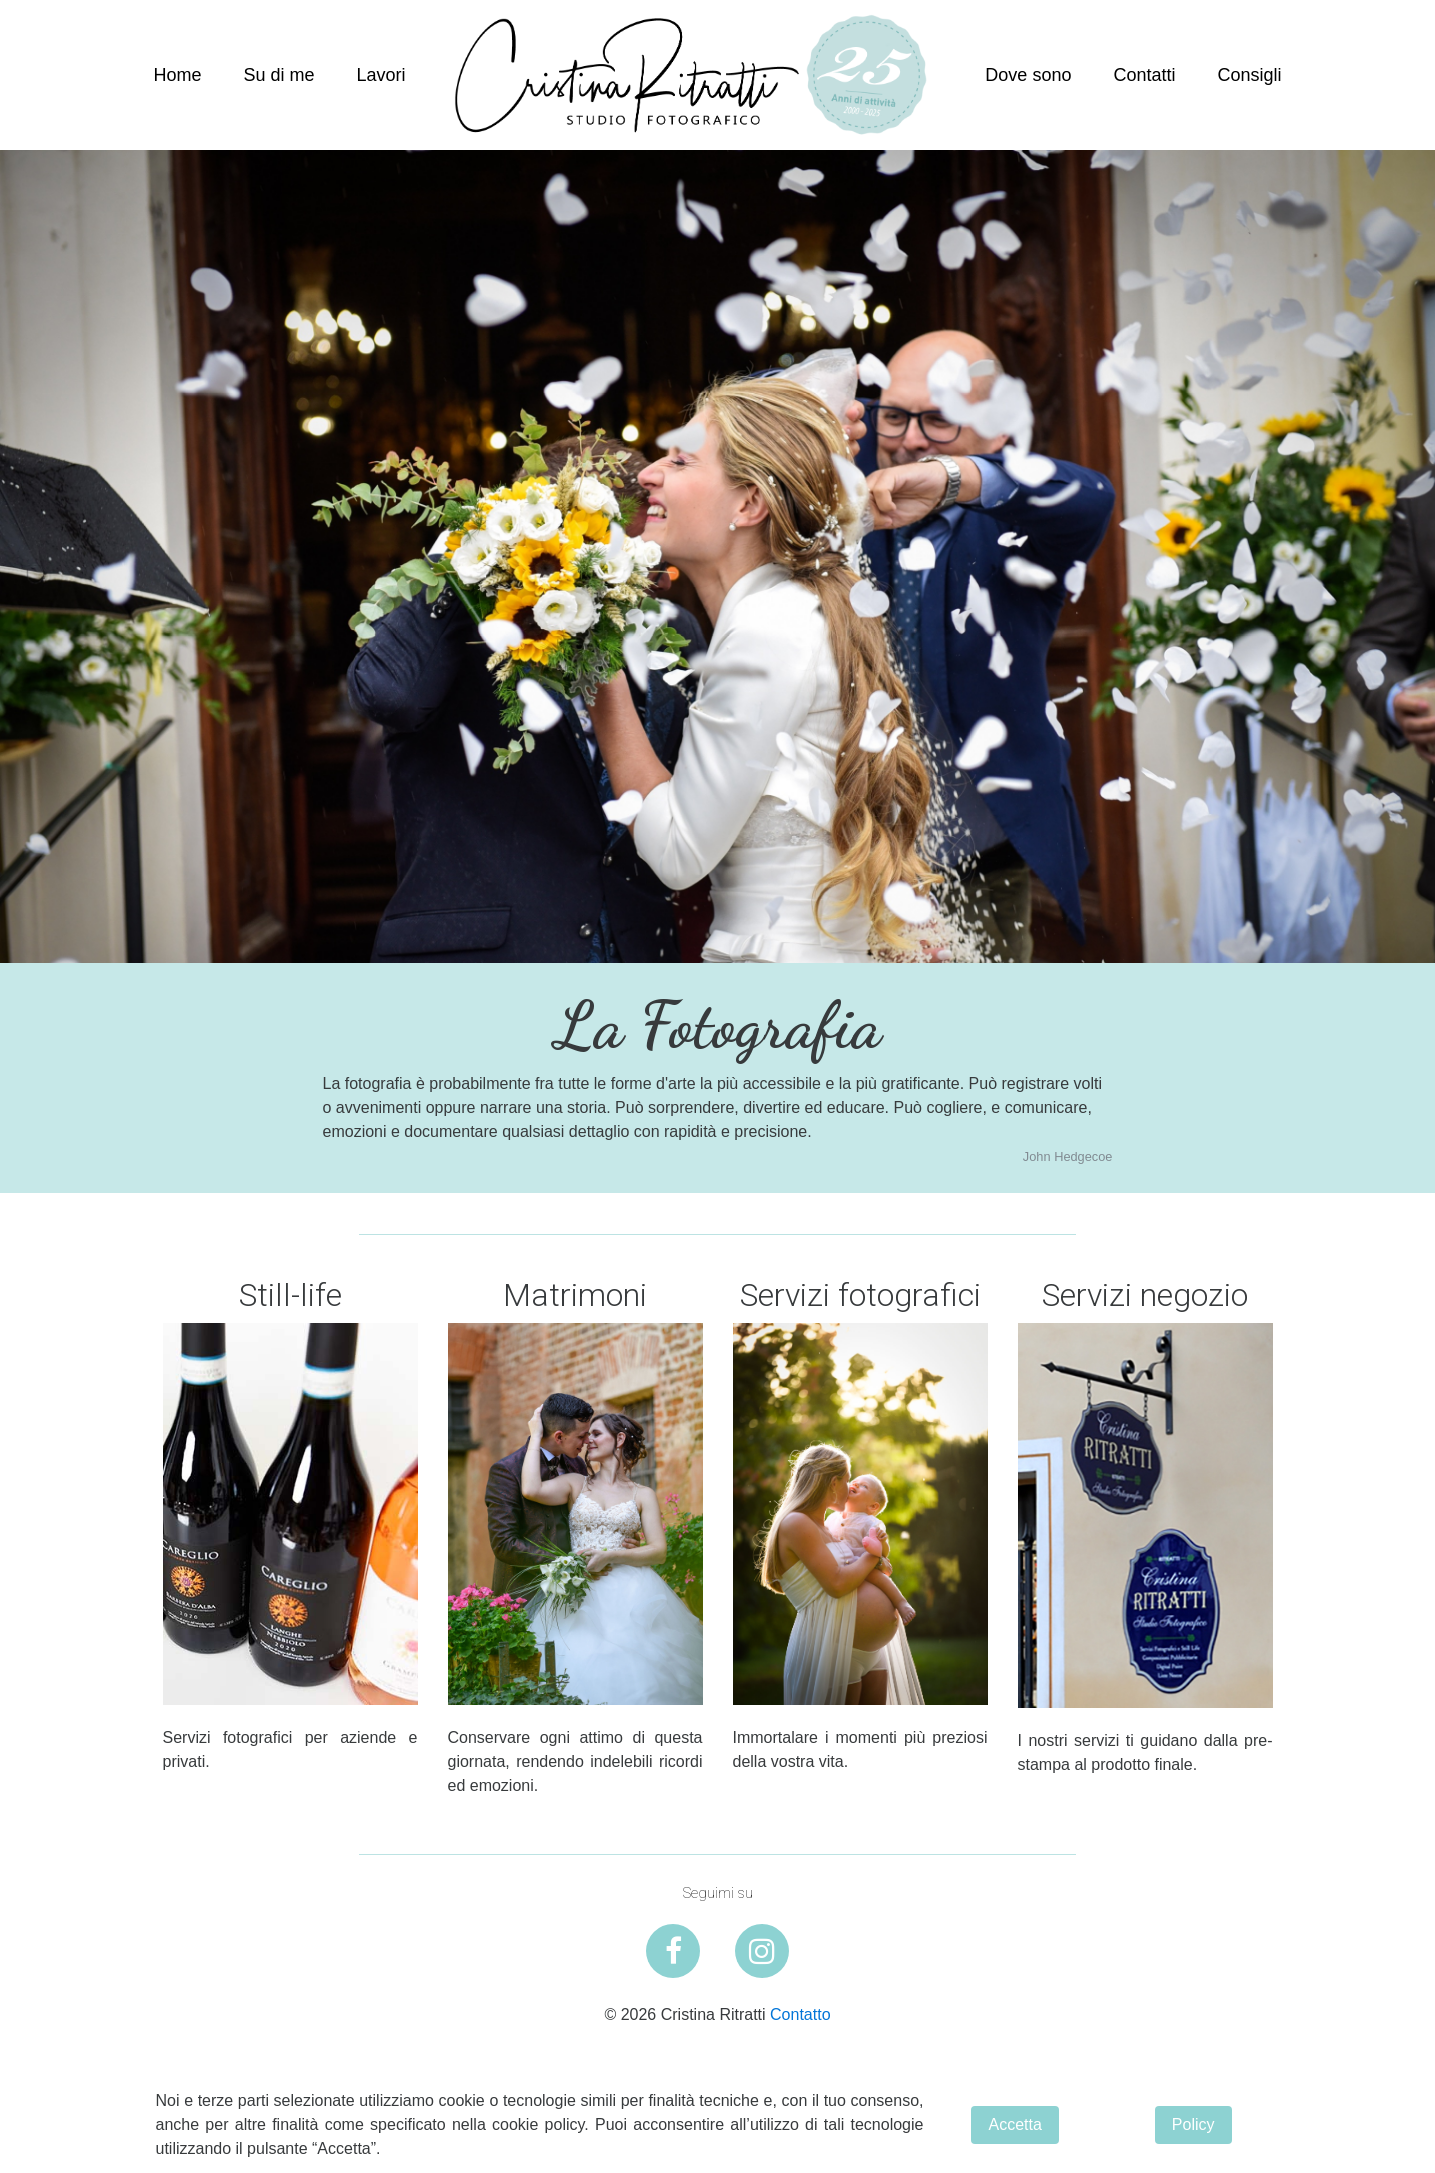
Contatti (1144, 75)
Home (178, 75)
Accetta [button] (1014, 2124)
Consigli (1249, 75)
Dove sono (1028, 75)
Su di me (279, 75)
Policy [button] (1193, 2124)
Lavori (381, 75)
